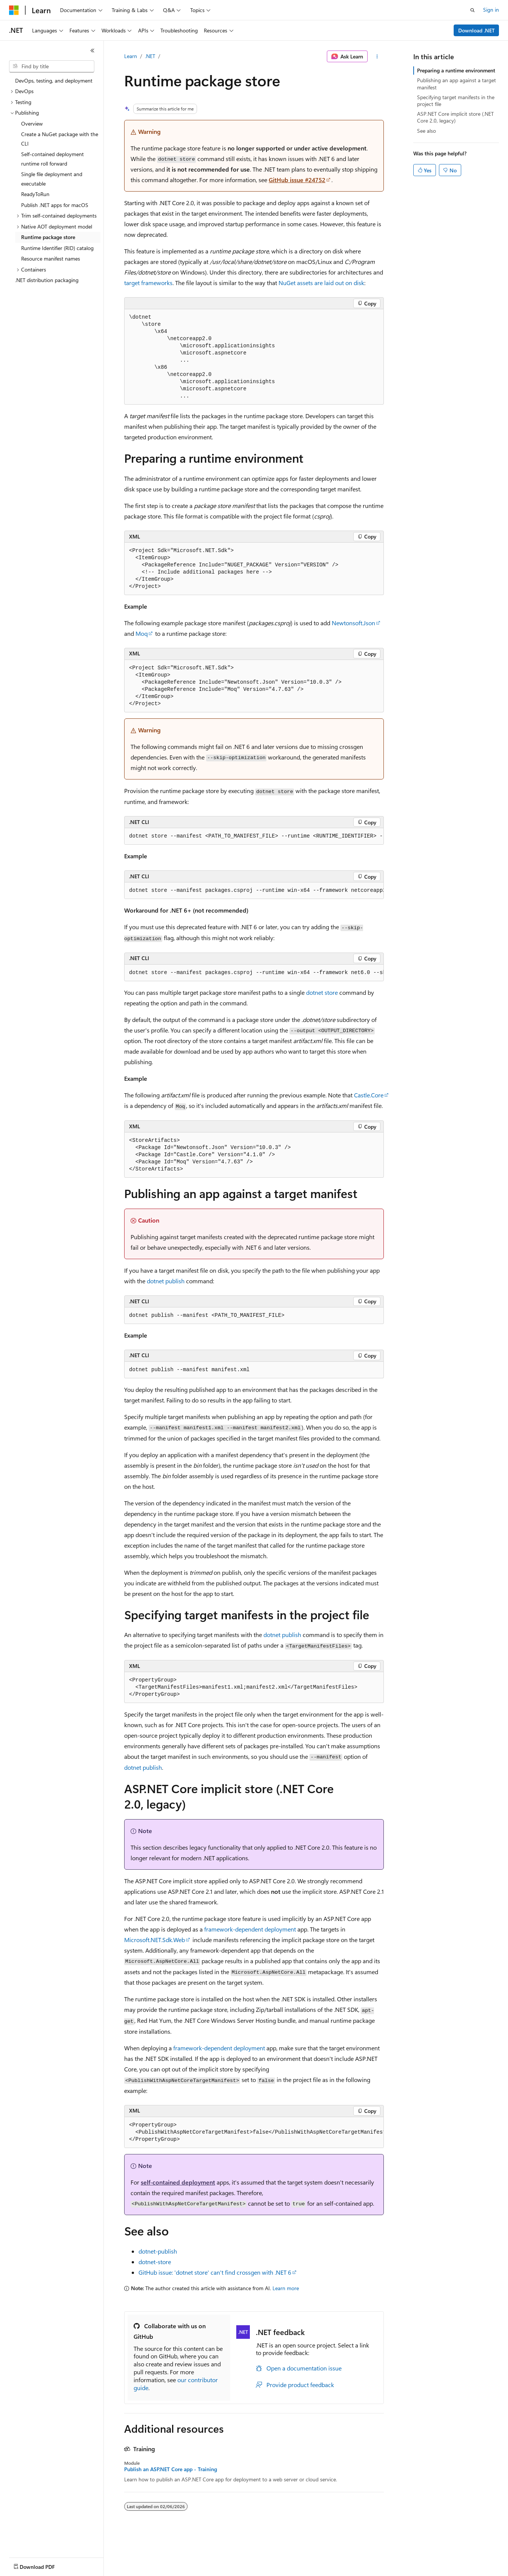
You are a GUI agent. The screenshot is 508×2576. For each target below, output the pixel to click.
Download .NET (476, 30)
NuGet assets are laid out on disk (321, 283)
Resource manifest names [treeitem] (50, 258)
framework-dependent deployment (250, 1929)
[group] (254, 836)
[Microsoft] (14, 10)
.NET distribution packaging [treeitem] (47, 280)
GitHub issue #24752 (297, 180)
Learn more (285, 2288)
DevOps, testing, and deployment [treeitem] (53, 80)
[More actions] (377, 57)
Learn (130, 56)
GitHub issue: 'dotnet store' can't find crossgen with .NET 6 (215, 2272)
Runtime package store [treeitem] (48, 237)
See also (426, 130)
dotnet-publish (158, 2251)
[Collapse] (92, 50)
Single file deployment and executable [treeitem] (51, 178)
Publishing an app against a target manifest (456, 84)
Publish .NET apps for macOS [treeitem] (54, 205)
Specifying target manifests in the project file (455, 100)
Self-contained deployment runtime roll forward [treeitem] (52, 158)
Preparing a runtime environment (456, 70)
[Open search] (472, 10)
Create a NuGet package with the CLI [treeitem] (59, 138)
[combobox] (51, 66)
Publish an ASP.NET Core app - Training (170, 2469)
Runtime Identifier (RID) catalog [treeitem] (57, 248)
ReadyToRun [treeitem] (35, 194)
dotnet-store (155, 2262)
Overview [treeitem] (32, 123)
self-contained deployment (178, 2182)
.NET (150, 56)
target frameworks (148, 283)
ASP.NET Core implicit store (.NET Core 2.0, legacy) (455, 117)
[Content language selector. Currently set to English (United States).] (43, 2565)
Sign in (491, 9)
